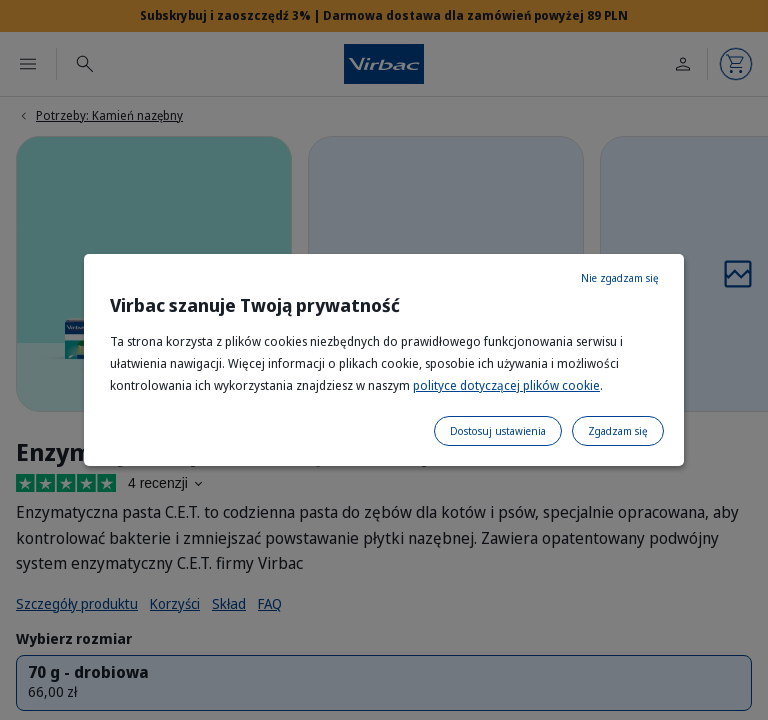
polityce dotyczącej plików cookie (506, 385)
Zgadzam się (618, 431)
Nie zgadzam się (620, 278)
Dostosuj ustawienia (498, 431)
